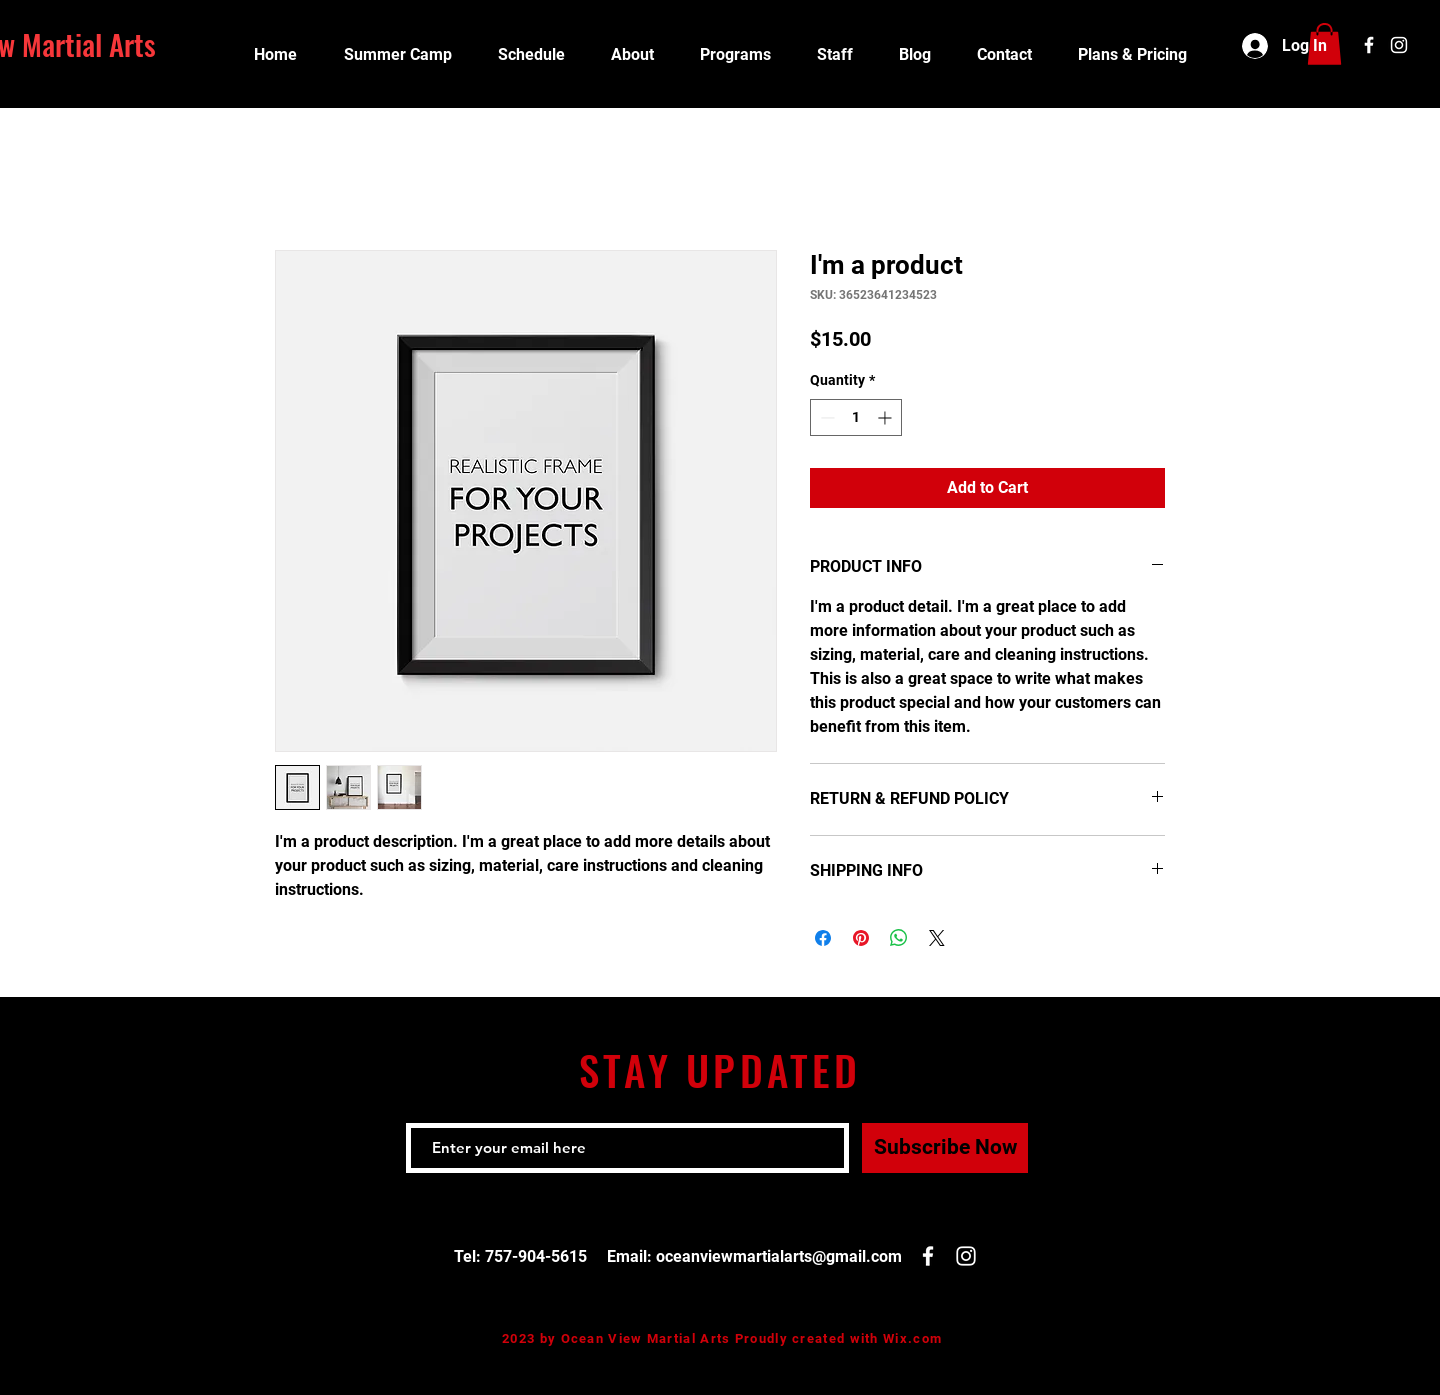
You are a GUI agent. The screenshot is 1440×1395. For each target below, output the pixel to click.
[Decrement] (825, 417)
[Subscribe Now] (945, 1148)
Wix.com (912, 1338)
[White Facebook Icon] (1369, 45)
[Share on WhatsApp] (899, 938)
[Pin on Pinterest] (861, 938)
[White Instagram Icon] (1399, 45)
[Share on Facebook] (823, 938)
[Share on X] (937, 938)
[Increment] (886, 417)
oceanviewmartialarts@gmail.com (779, 1256)
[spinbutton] (856, 417)
